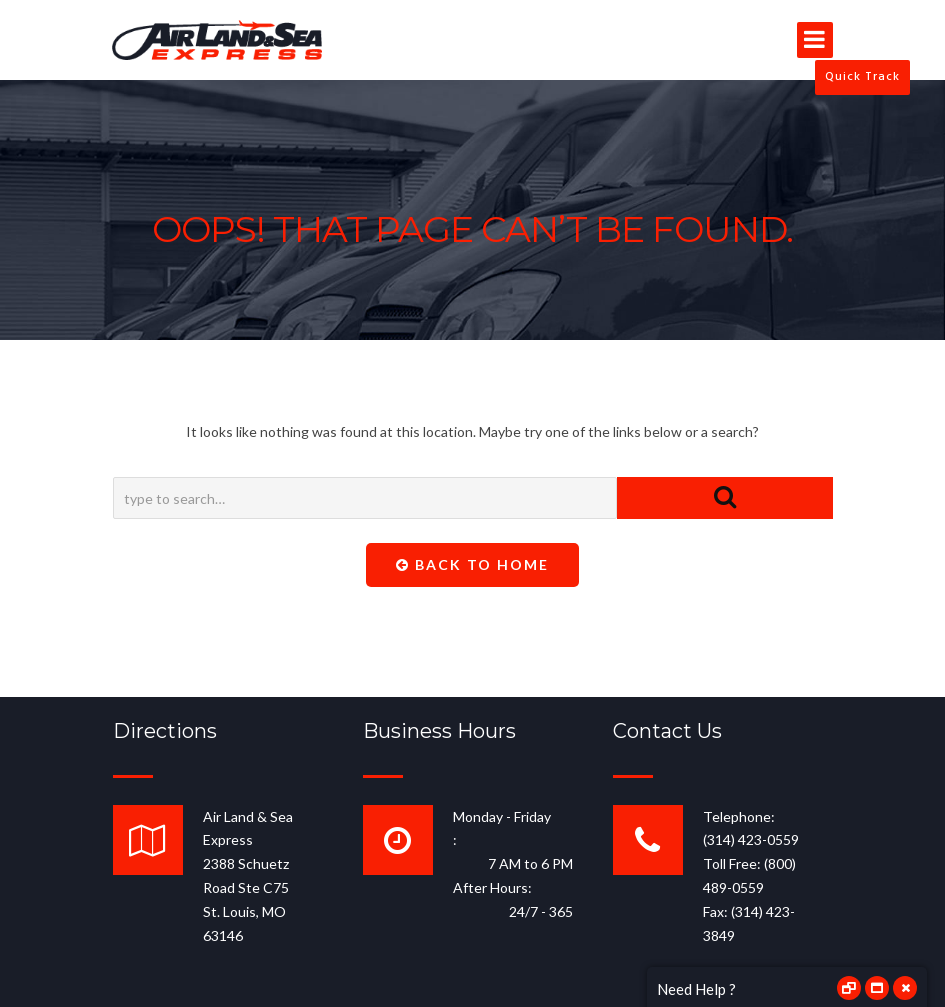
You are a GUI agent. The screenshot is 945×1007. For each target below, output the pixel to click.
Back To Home (472, 564)
